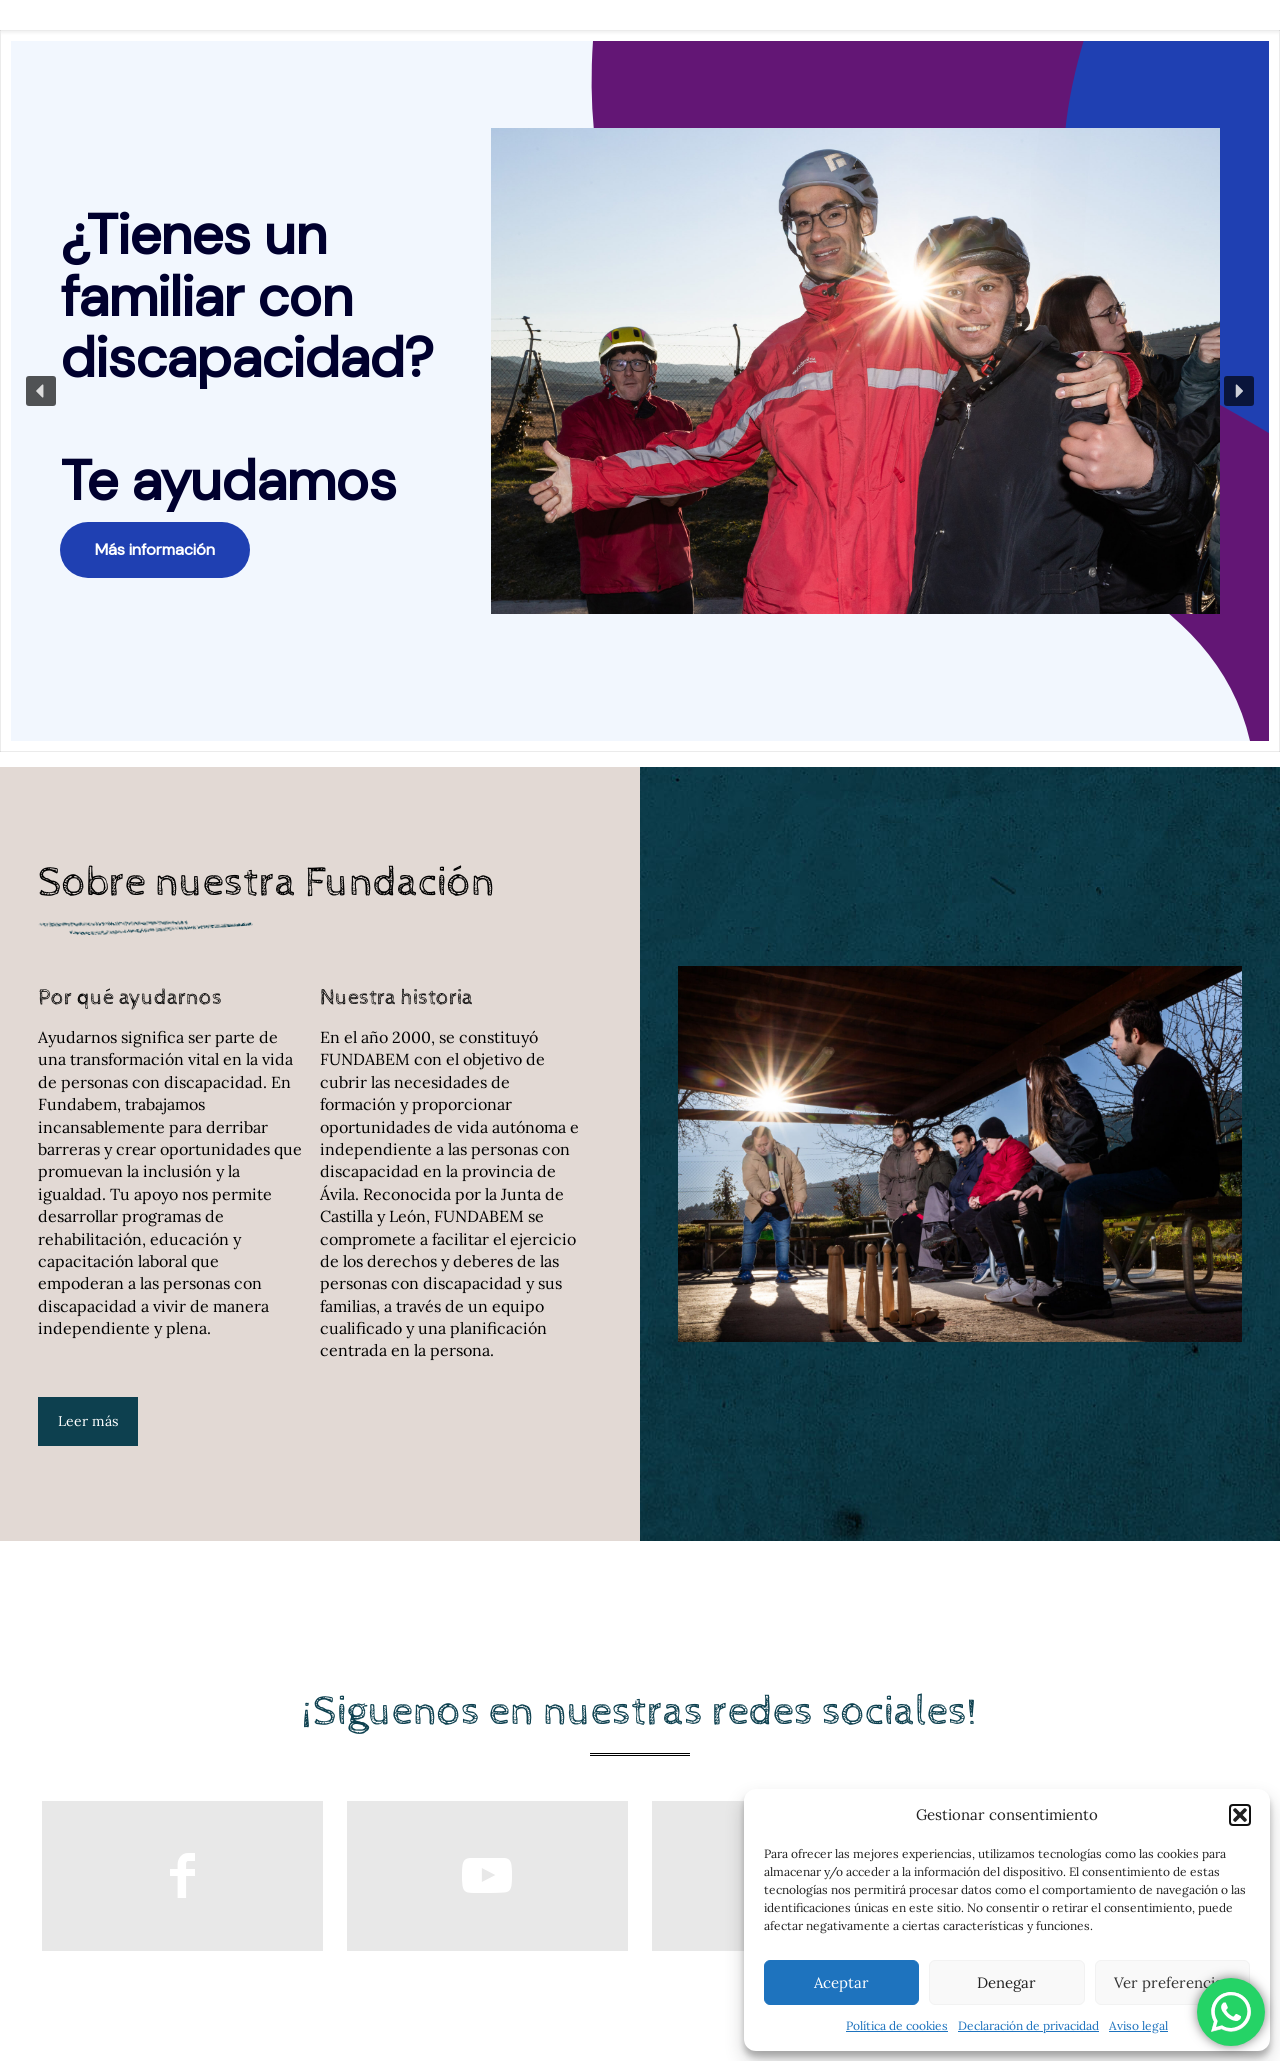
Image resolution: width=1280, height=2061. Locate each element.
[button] (1240, 1815)
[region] (640, 391)
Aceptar (841, 1982)
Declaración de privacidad (1028, 2025)
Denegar (1006, 1982)
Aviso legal (1138, 2025)
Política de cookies (897, 2025)
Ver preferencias (1172, 1982)
